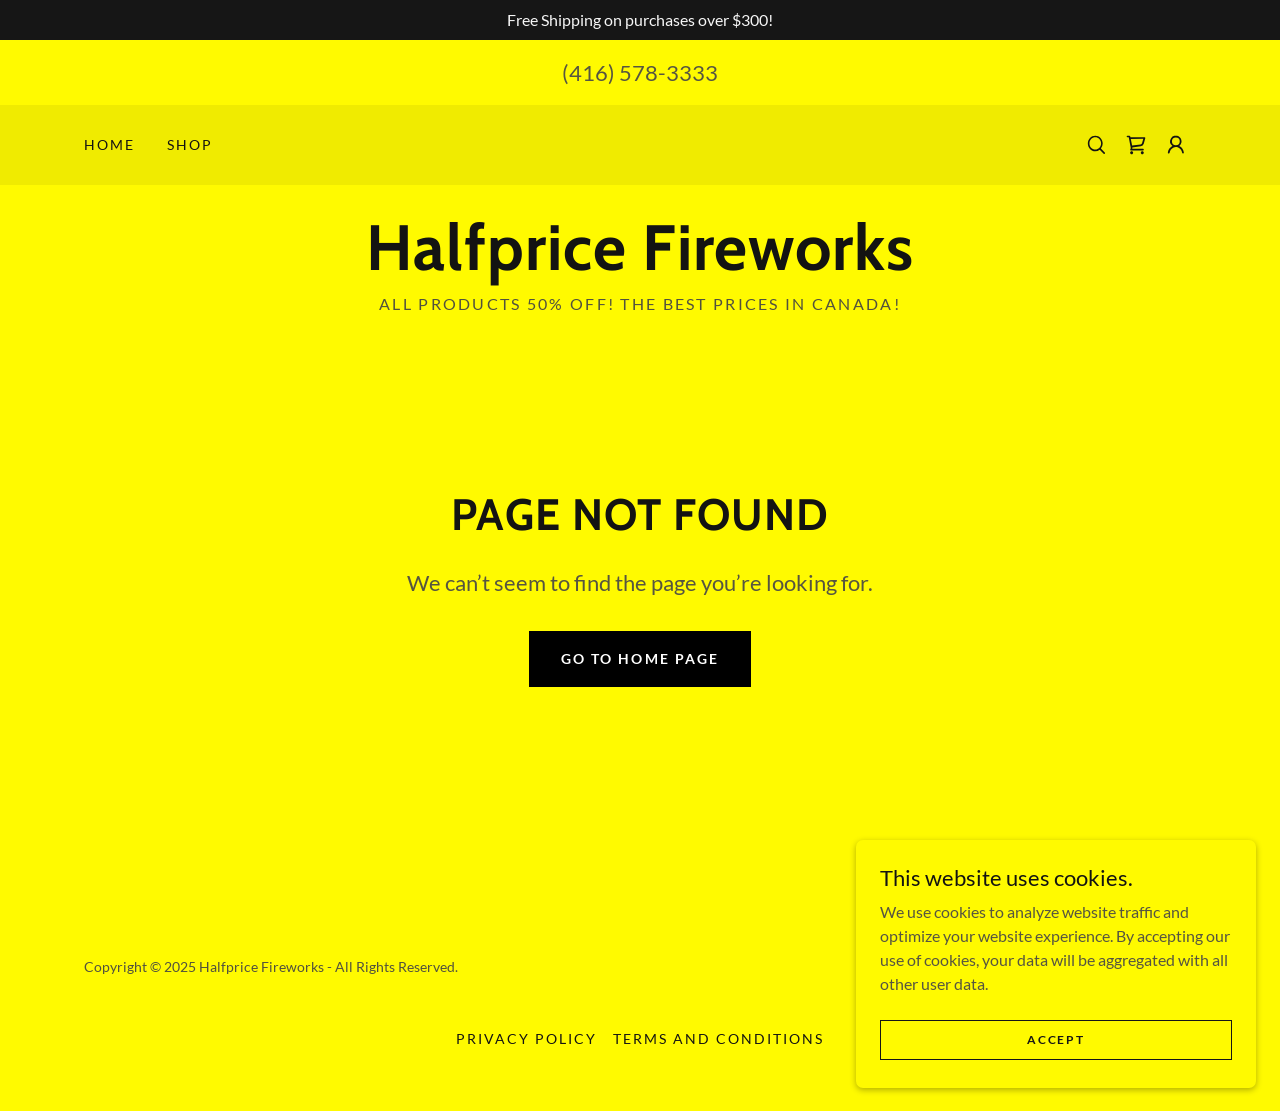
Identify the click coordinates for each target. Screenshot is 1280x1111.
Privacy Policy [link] (526, 1038)
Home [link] (109, 144)
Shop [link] (190, 144)
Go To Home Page (639, 658)
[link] (1136, 145)
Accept (1055, 1039)
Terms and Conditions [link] (718, 1038)
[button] (1176, 145)
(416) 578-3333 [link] (640, 72)
